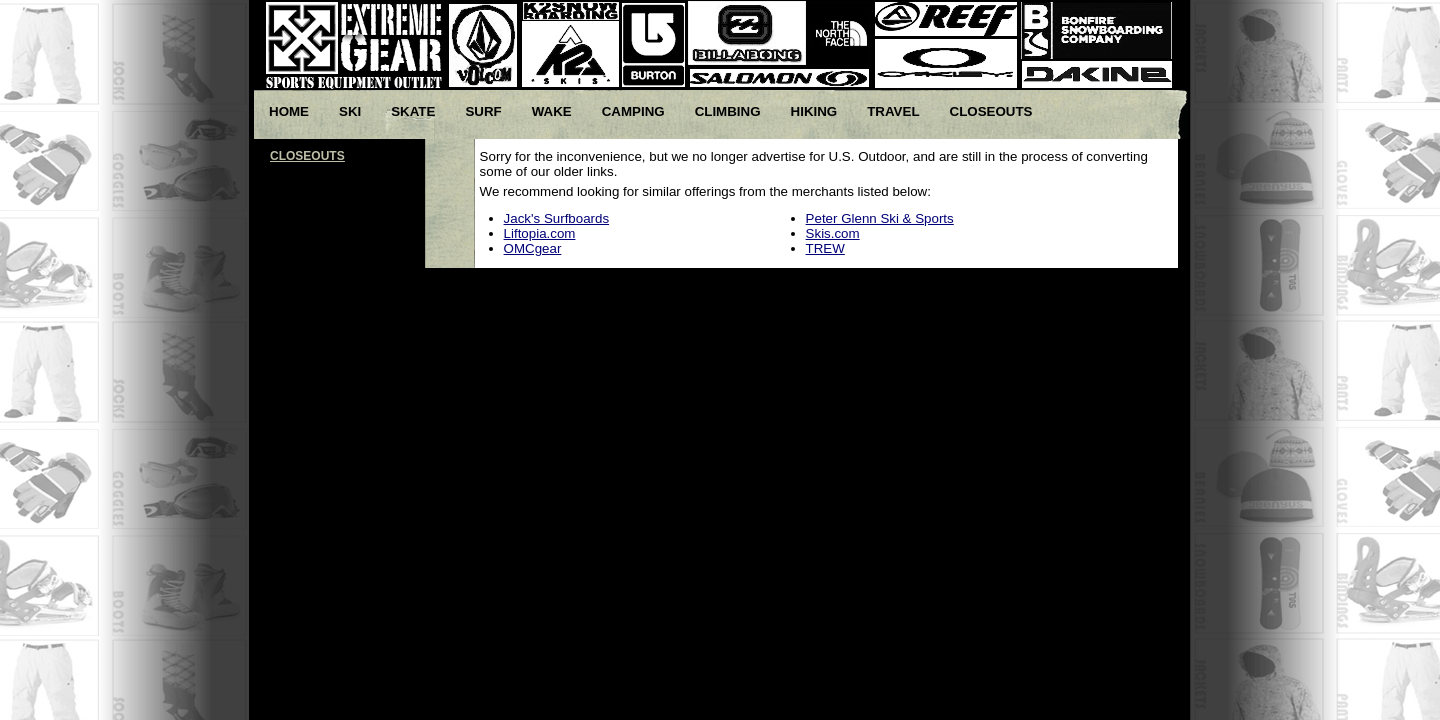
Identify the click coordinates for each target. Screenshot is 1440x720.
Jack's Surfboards (557, 218)
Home (289, 111)
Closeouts (991, 111)
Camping (633, 111)
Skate (413, 111)
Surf (483, 111)
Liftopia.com (540, 233)
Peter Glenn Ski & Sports (880, 218)
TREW (825, 248)
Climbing (728, 111)
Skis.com (833, 233)
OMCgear (533, 248)
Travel (893, 111)
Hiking (814, 111)
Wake (552, 111)
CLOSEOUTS (307, 156)
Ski (350, 111)
